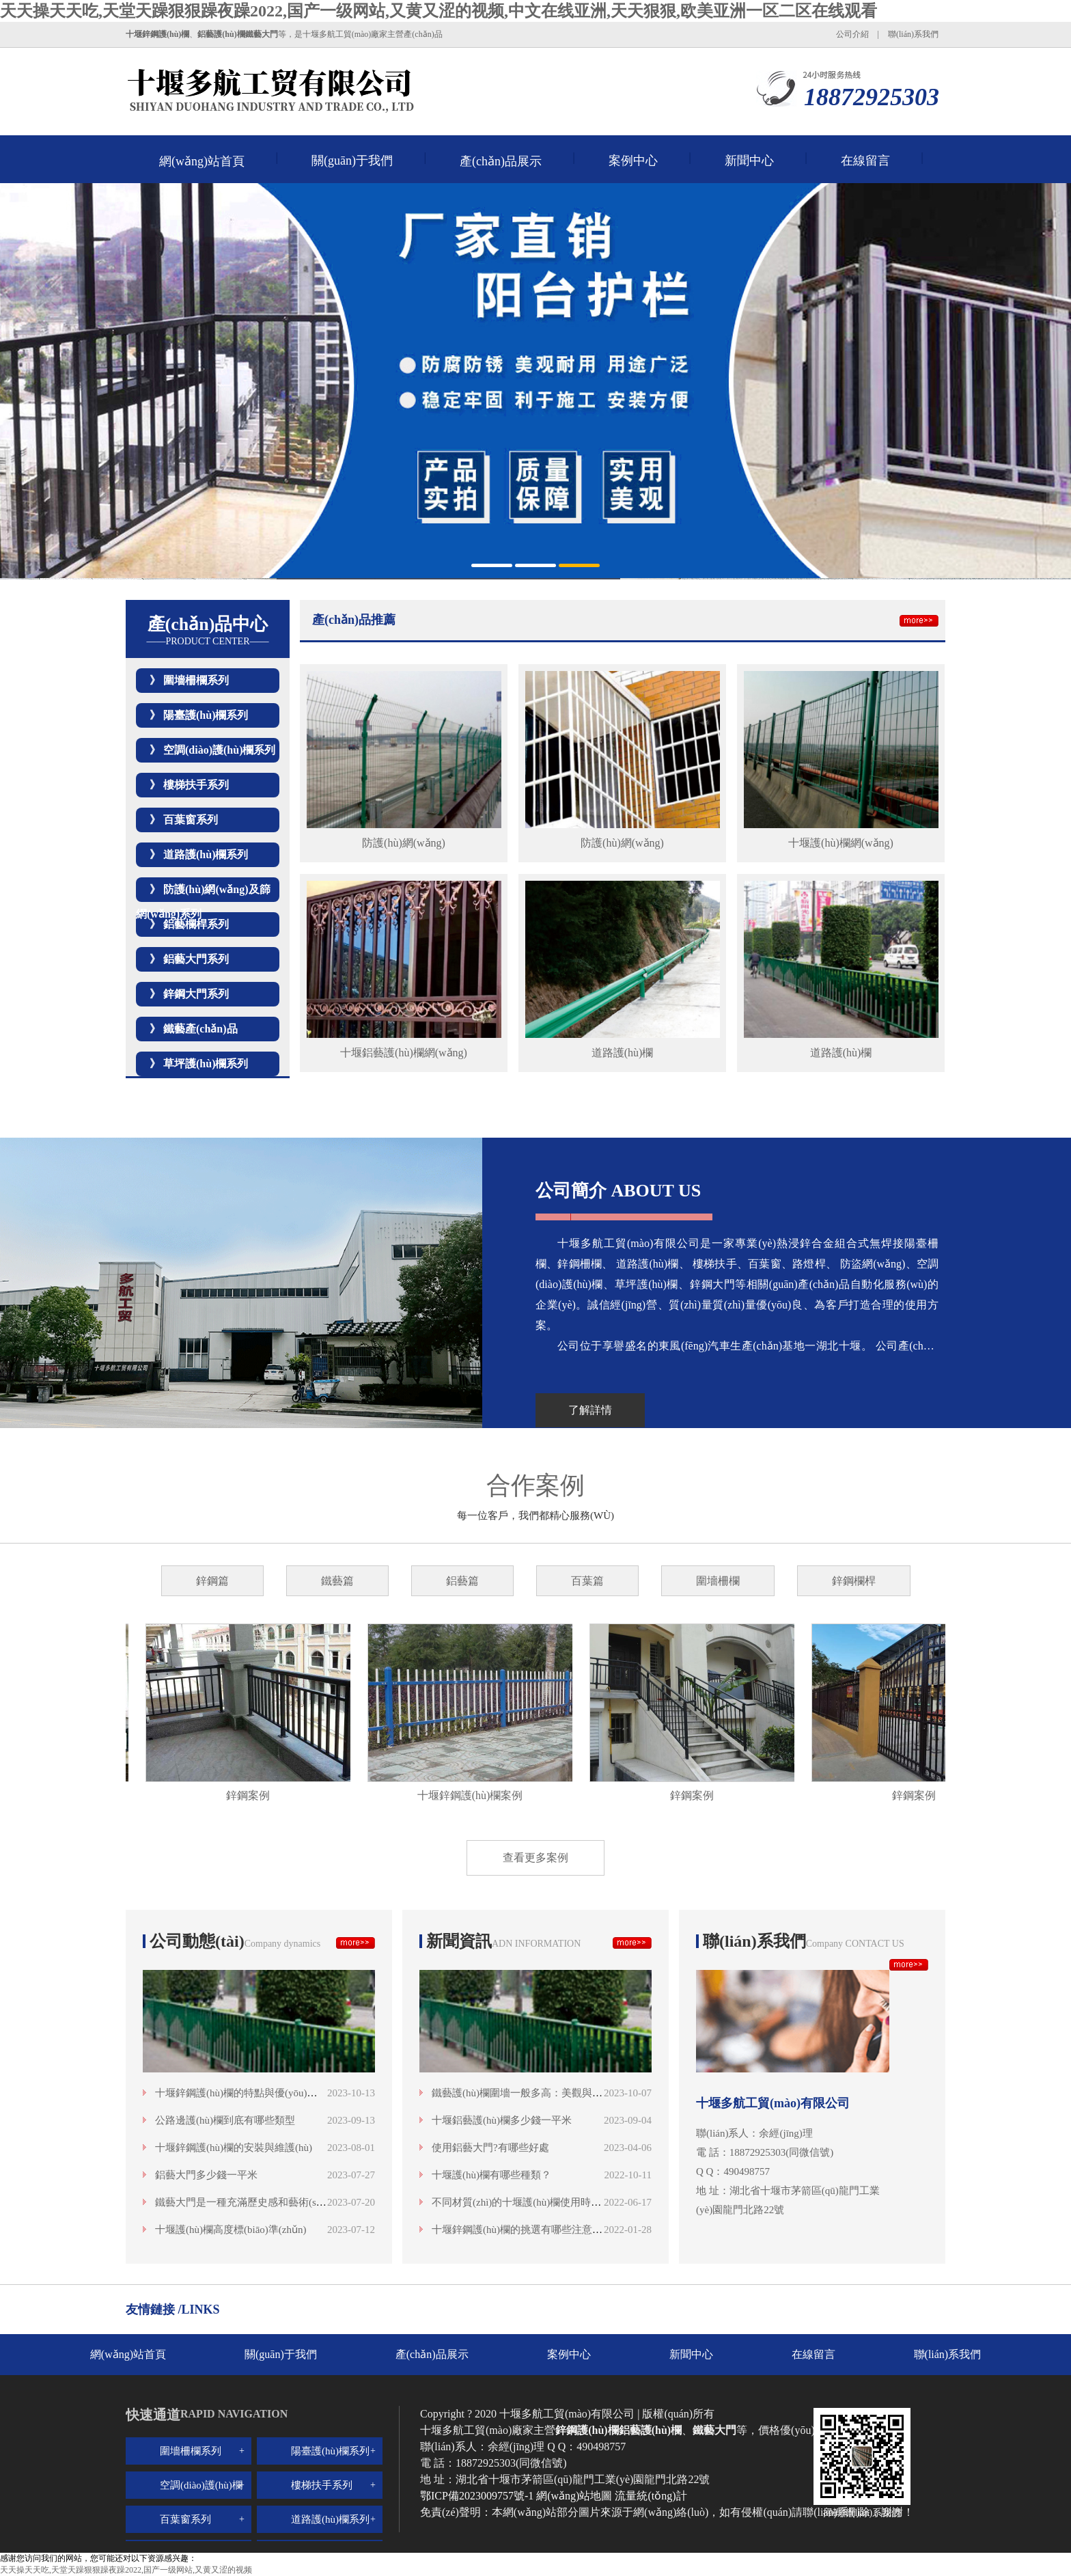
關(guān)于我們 (352, 160)
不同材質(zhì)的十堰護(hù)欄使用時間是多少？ (537, 2202)
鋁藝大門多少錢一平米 (206, 2174)
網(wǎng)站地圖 (574, 2496)
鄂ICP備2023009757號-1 (478, 2496)
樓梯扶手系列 (196, 785)
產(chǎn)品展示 (501, 161)
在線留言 (865, 160)
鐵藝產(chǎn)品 (200, 1028)
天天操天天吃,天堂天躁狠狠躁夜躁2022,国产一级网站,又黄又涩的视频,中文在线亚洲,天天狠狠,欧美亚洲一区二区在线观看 (438, 11)
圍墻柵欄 (718, 1581)
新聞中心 (749, 160)
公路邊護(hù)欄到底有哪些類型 (225, 2120)
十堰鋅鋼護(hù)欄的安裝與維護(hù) (233, 2147)
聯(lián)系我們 (913, 34)
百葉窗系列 (190, 819)
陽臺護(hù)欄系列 (205, 715)
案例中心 (633, 160)
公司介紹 (852, 34)
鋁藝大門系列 (196, 959)
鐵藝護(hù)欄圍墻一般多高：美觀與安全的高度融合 (548, 2092)
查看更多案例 (535, 1857)
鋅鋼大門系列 (196, 994)
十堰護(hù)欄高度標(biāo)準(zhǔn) (230, 2229)
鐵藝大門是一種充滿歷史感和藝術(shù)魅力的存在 (268, 2202)
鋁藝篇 (462, 1581)
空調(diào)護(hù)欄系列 (219, 750)
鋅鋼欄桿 (854, 1581)
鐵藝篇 (337, 1581)
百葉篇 (587, 1581)
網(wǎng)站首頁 (202, 161)
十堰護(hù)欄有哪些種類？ (491, 2174)
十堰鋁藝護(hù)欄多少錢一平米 (502, 2120)
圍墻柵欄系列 (196, 680)
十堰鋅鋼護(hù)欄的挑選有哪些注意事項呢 (527, 2229)
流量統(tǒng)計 (650, 2496)
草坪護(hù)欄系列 (205, 1063)
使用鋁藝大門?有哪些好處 (490, 2147)
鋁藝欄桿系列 (196, 924)
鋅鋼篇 (212, 1581)
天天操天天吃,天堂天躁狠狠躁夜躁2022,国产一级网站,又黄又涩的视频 (126, 2570)
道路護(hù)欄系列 (205, 854)
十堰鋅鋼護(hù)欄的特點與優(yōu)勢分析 (246, 2092)
